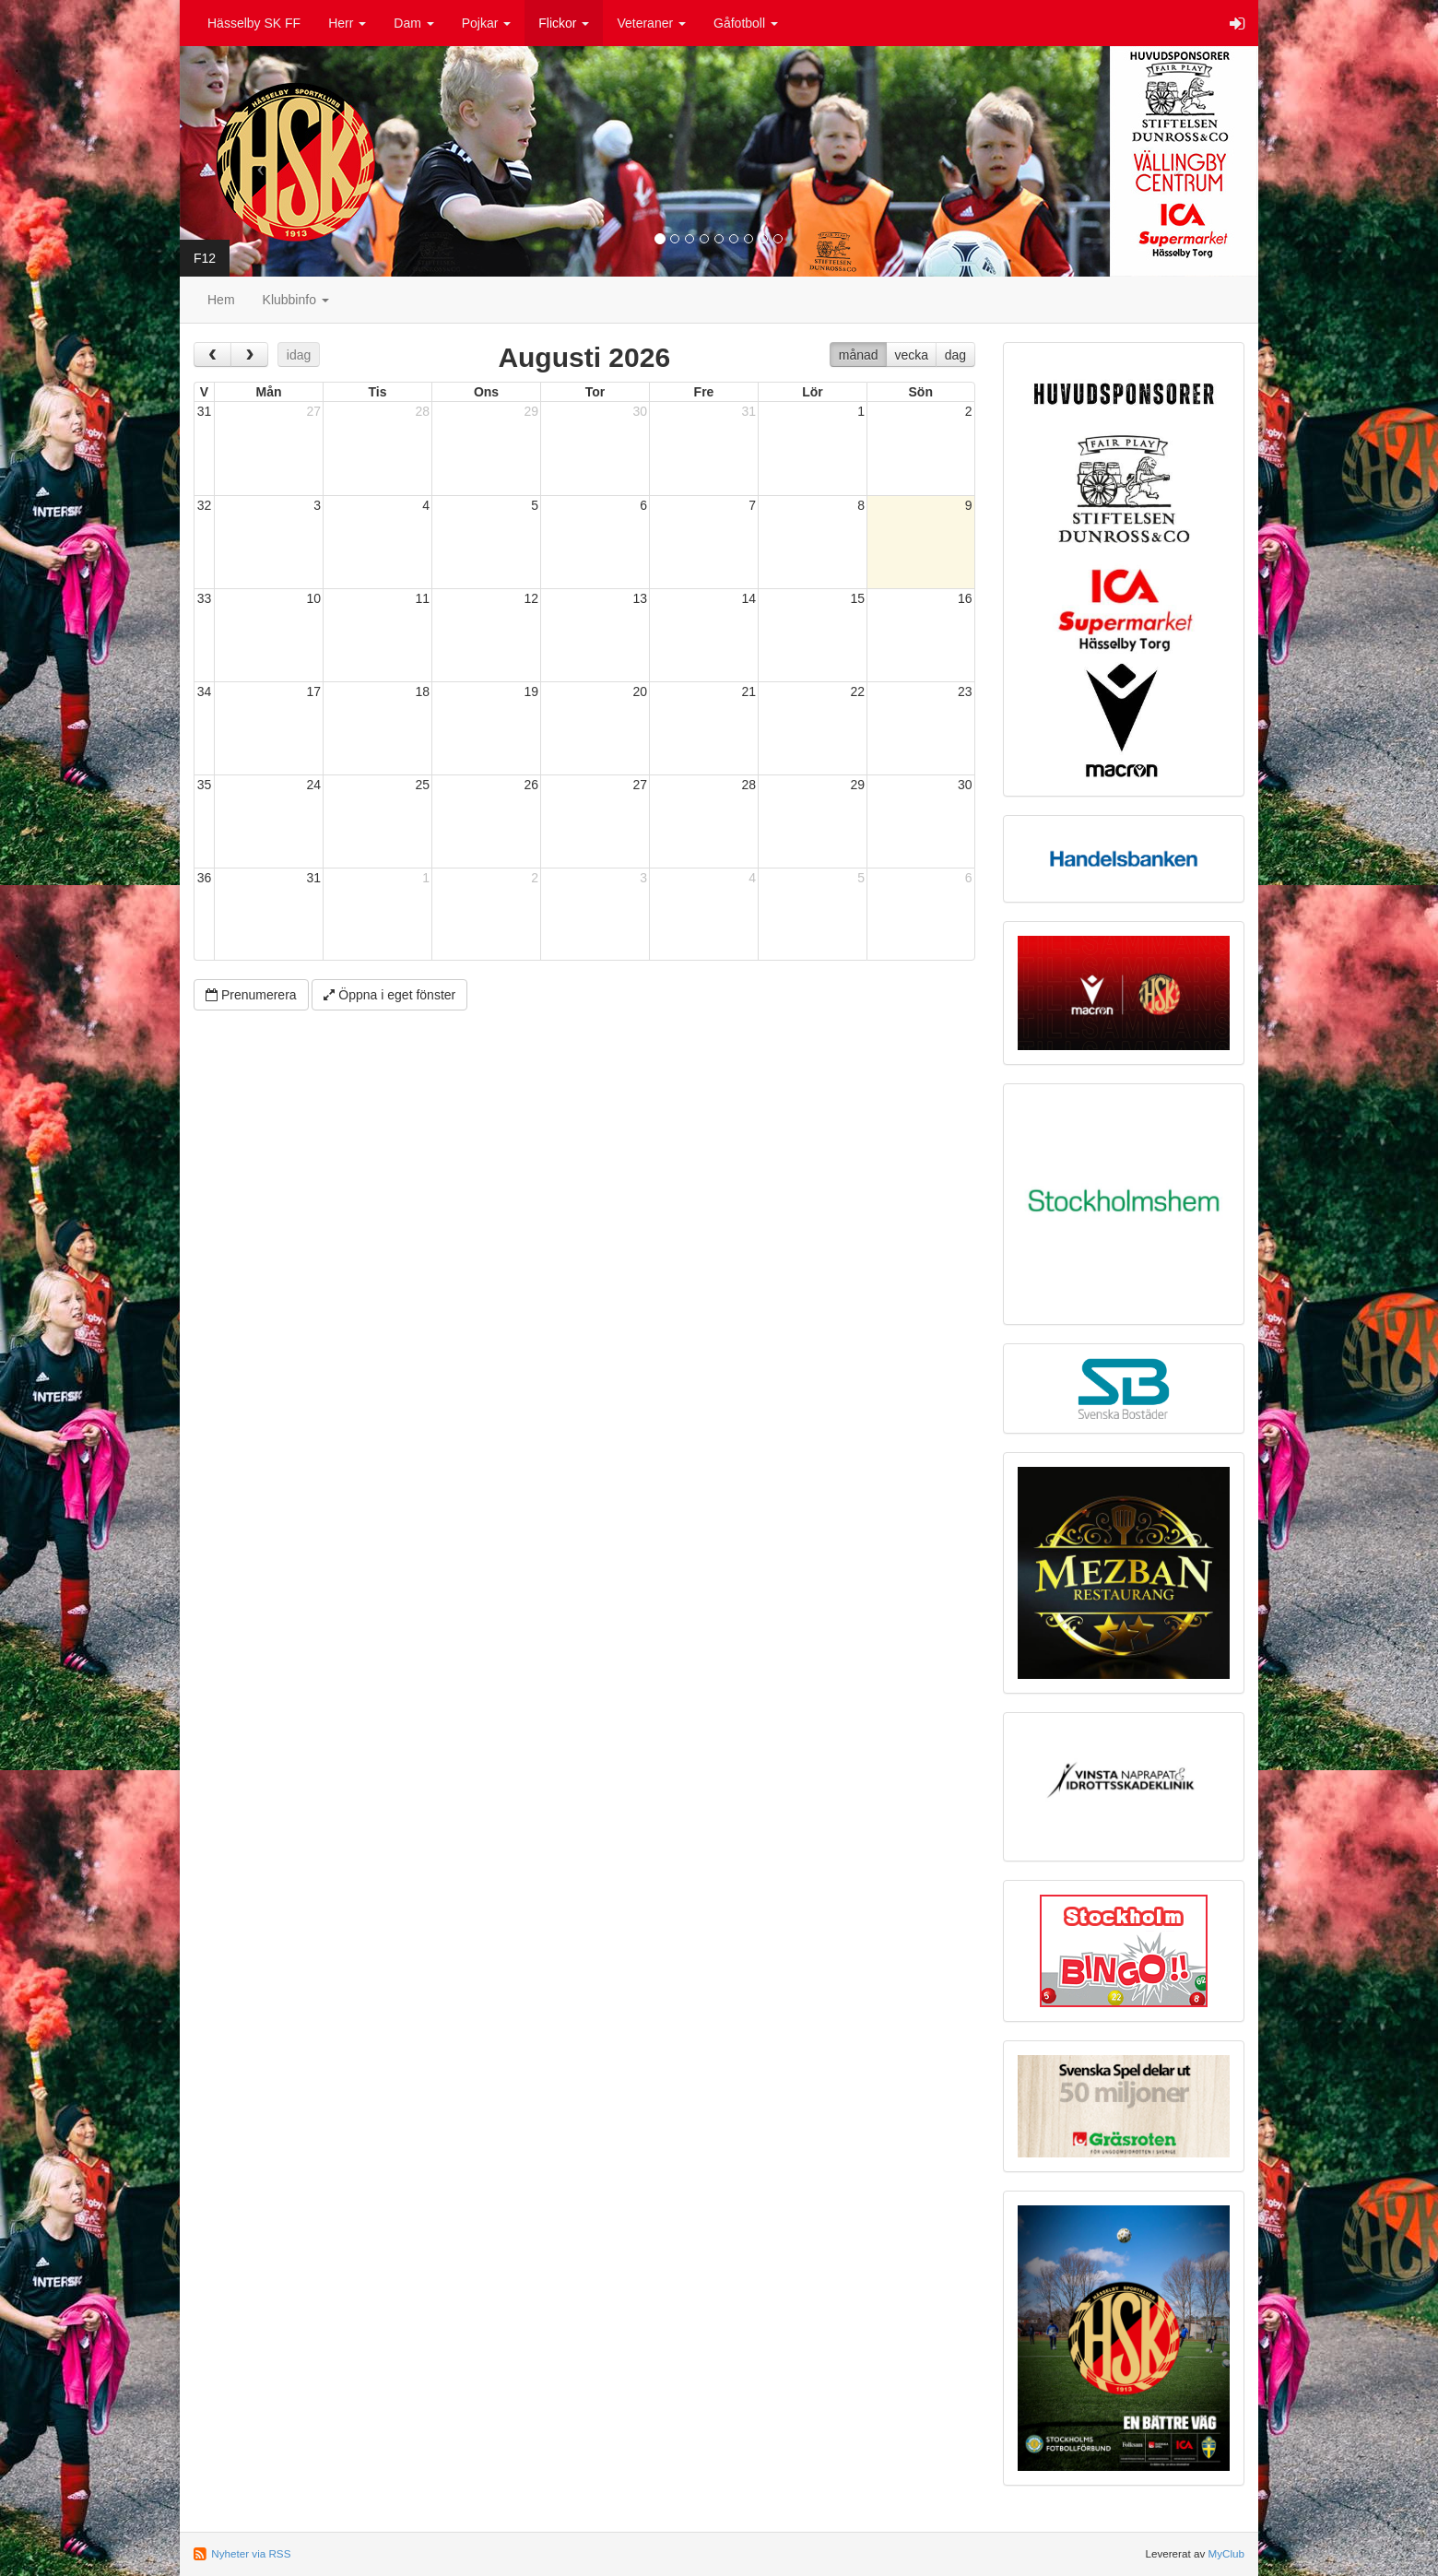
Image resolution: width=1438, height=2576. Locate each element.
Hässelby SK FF (254, 23)
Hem (221, 299)
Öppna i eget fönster (389, 994)
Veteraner (651, 23)
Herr (347, 23)
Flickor (563, 23)
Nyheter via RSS (250, 2553)
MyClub (1226, 2553)
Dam (413, 23)
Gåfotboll (745, 23)
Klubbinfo (296, 299)
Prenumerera (251, 994)
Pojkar (487, 23)
